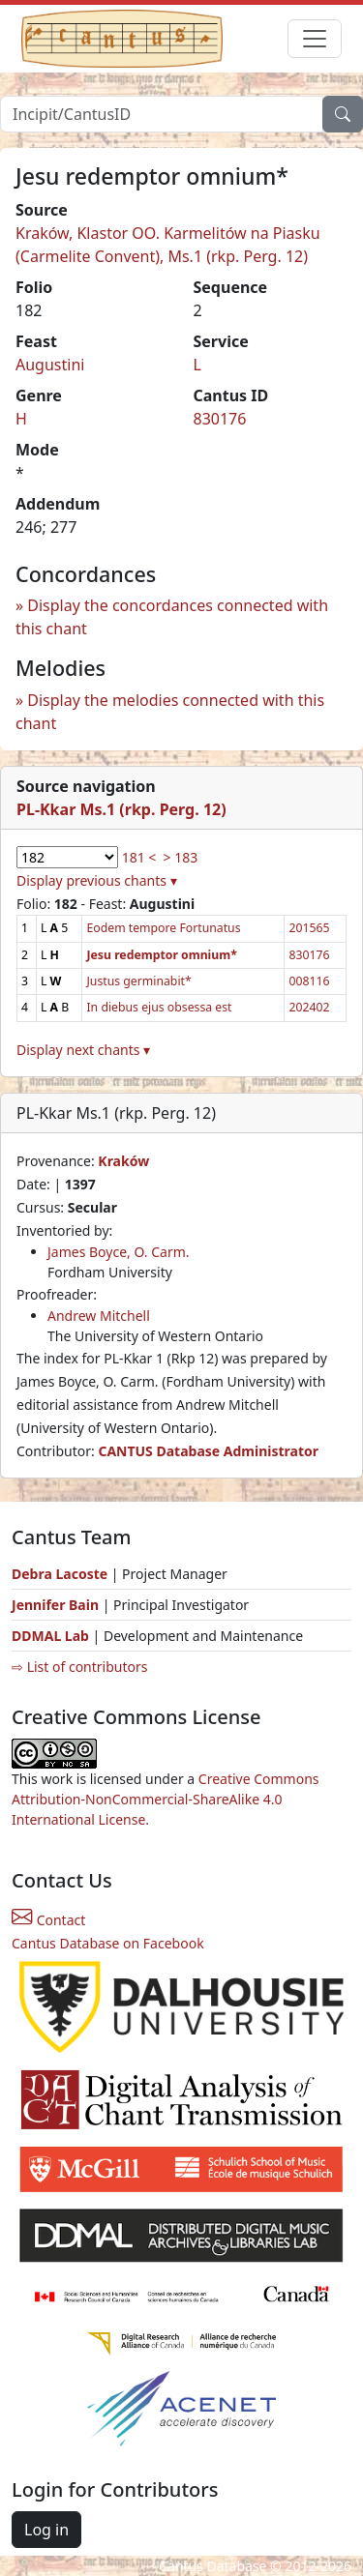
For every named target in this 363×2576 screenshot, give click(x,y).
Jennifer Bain (57, 1604)
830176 (220, 418)
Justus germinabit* (138, 981)
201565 (308, 928)
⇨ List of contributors (79, 1666)
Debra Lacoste (59, 1574)
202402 (308, 1007)
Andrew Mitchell (98, 1315)
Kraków (123, 1161)
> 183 (181, 857)
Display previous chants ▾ (96, 880)
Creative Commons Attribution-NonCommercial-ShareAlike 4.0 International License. (165, 1799)
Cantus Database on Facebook (108, 1943)
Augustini (49, 364)
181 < (139, 857)
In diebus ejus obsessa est (158, 1007)
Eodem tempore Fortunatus (163, 928)
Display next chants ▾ (83, 1049)
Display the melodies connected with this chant (169, 711)
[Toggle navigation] (314, 38)
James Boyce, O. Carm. (118, 1252)
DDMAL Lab (50, 1635)
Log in (46, 2529)
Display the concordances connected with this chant (171, 617)
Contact (48, 1920)
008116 (308, 981)
